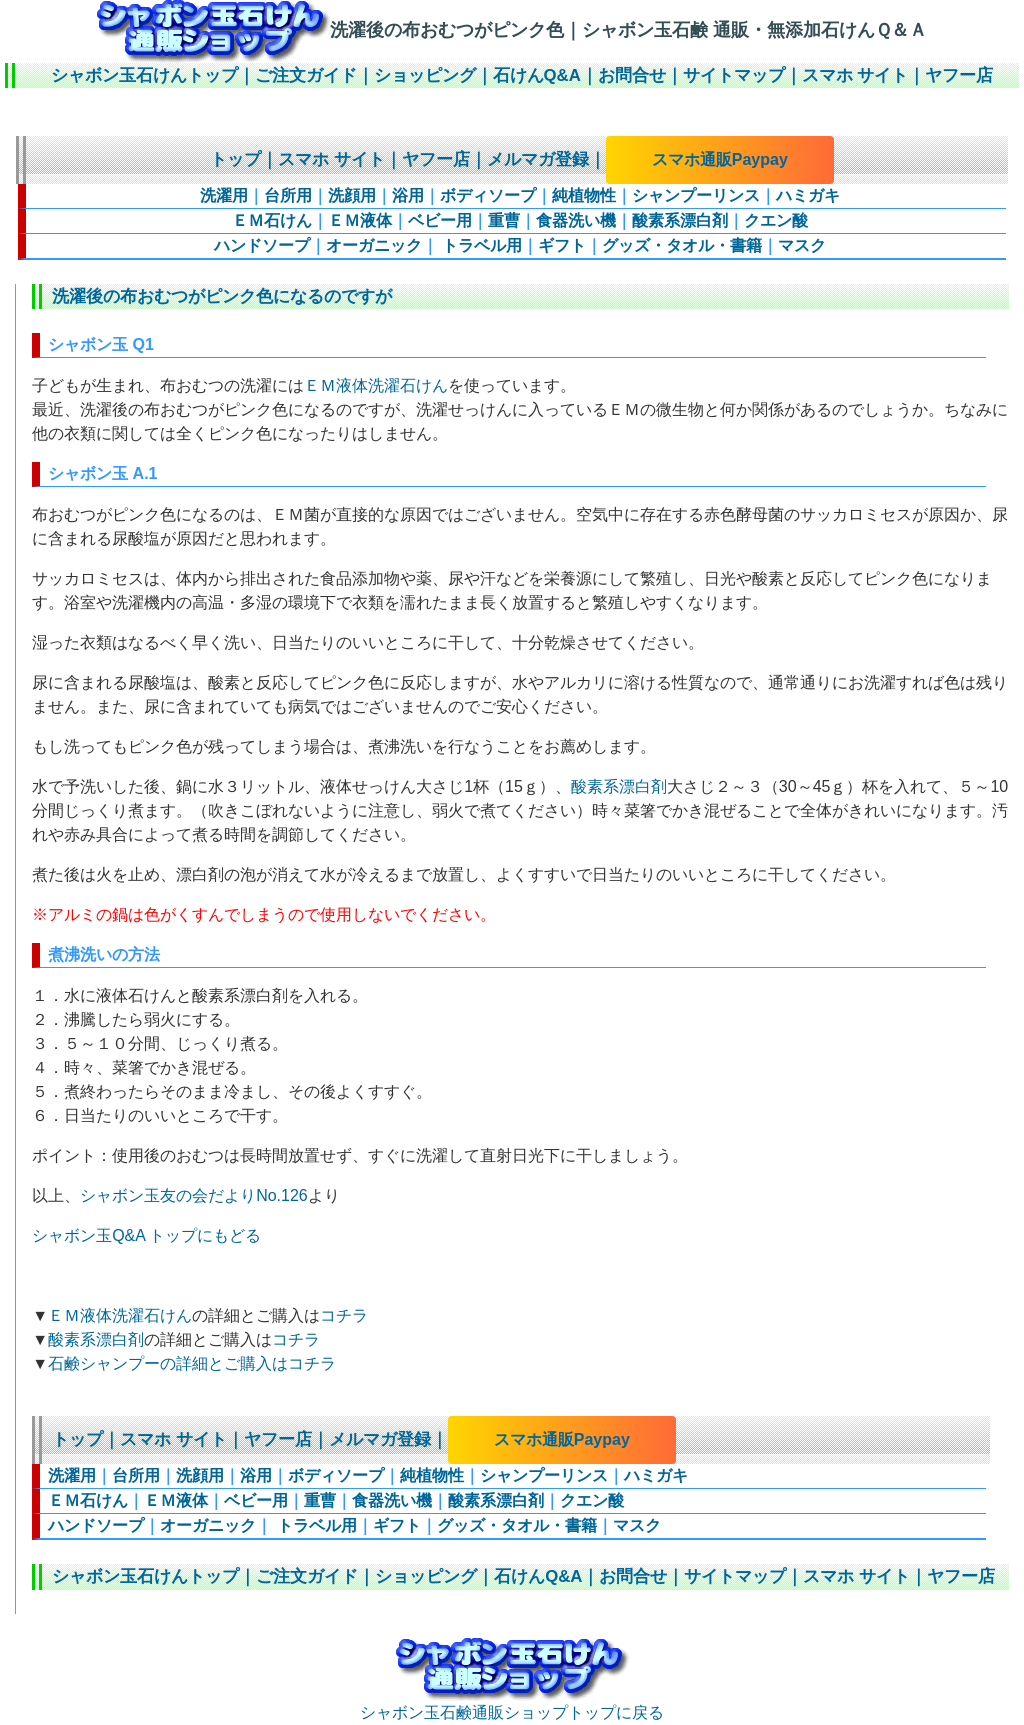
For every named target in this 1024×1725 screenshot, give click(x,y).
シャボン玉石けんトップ (144, 75)
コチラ (344, 1315)
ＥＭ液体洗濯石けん (376, 385)
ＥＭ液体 (360, 220)
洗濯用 (224, 195)
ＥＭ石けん (272, 220)
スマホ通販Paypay (720, 159)
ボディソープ (488, 195)
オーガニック (374, 245)
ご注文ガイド (306, 75)
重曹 (504, 220)
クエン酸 (776, 220)
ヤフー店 (959, 75)
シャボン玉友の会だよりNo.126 (194, 1195)
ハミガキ (808, 195)
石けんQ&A (537, 75)
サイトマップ (734, 75)
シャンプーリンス (696, 195)
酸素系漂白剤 (680, 220)
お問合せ (632, 75)
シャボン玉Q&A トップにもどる (146, 1235)
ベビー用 (440, 220)
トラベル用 (480, 245)
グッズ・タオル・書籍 (682, 245)
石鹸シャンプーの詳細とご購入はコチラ (192, 1363)
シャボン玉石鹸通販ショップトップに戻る (512, 1704)
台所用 (288, 195)
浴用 (408, 195)
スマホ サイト (855, 75)
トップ (235, 159)
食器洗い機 (576, 220)
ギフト (562, 245)
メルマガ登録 (538, 159)
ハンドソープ (262, 245)
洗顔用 (352, 195)
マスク (802, 245)
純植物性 (584, 195)
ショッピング (425, 75)
